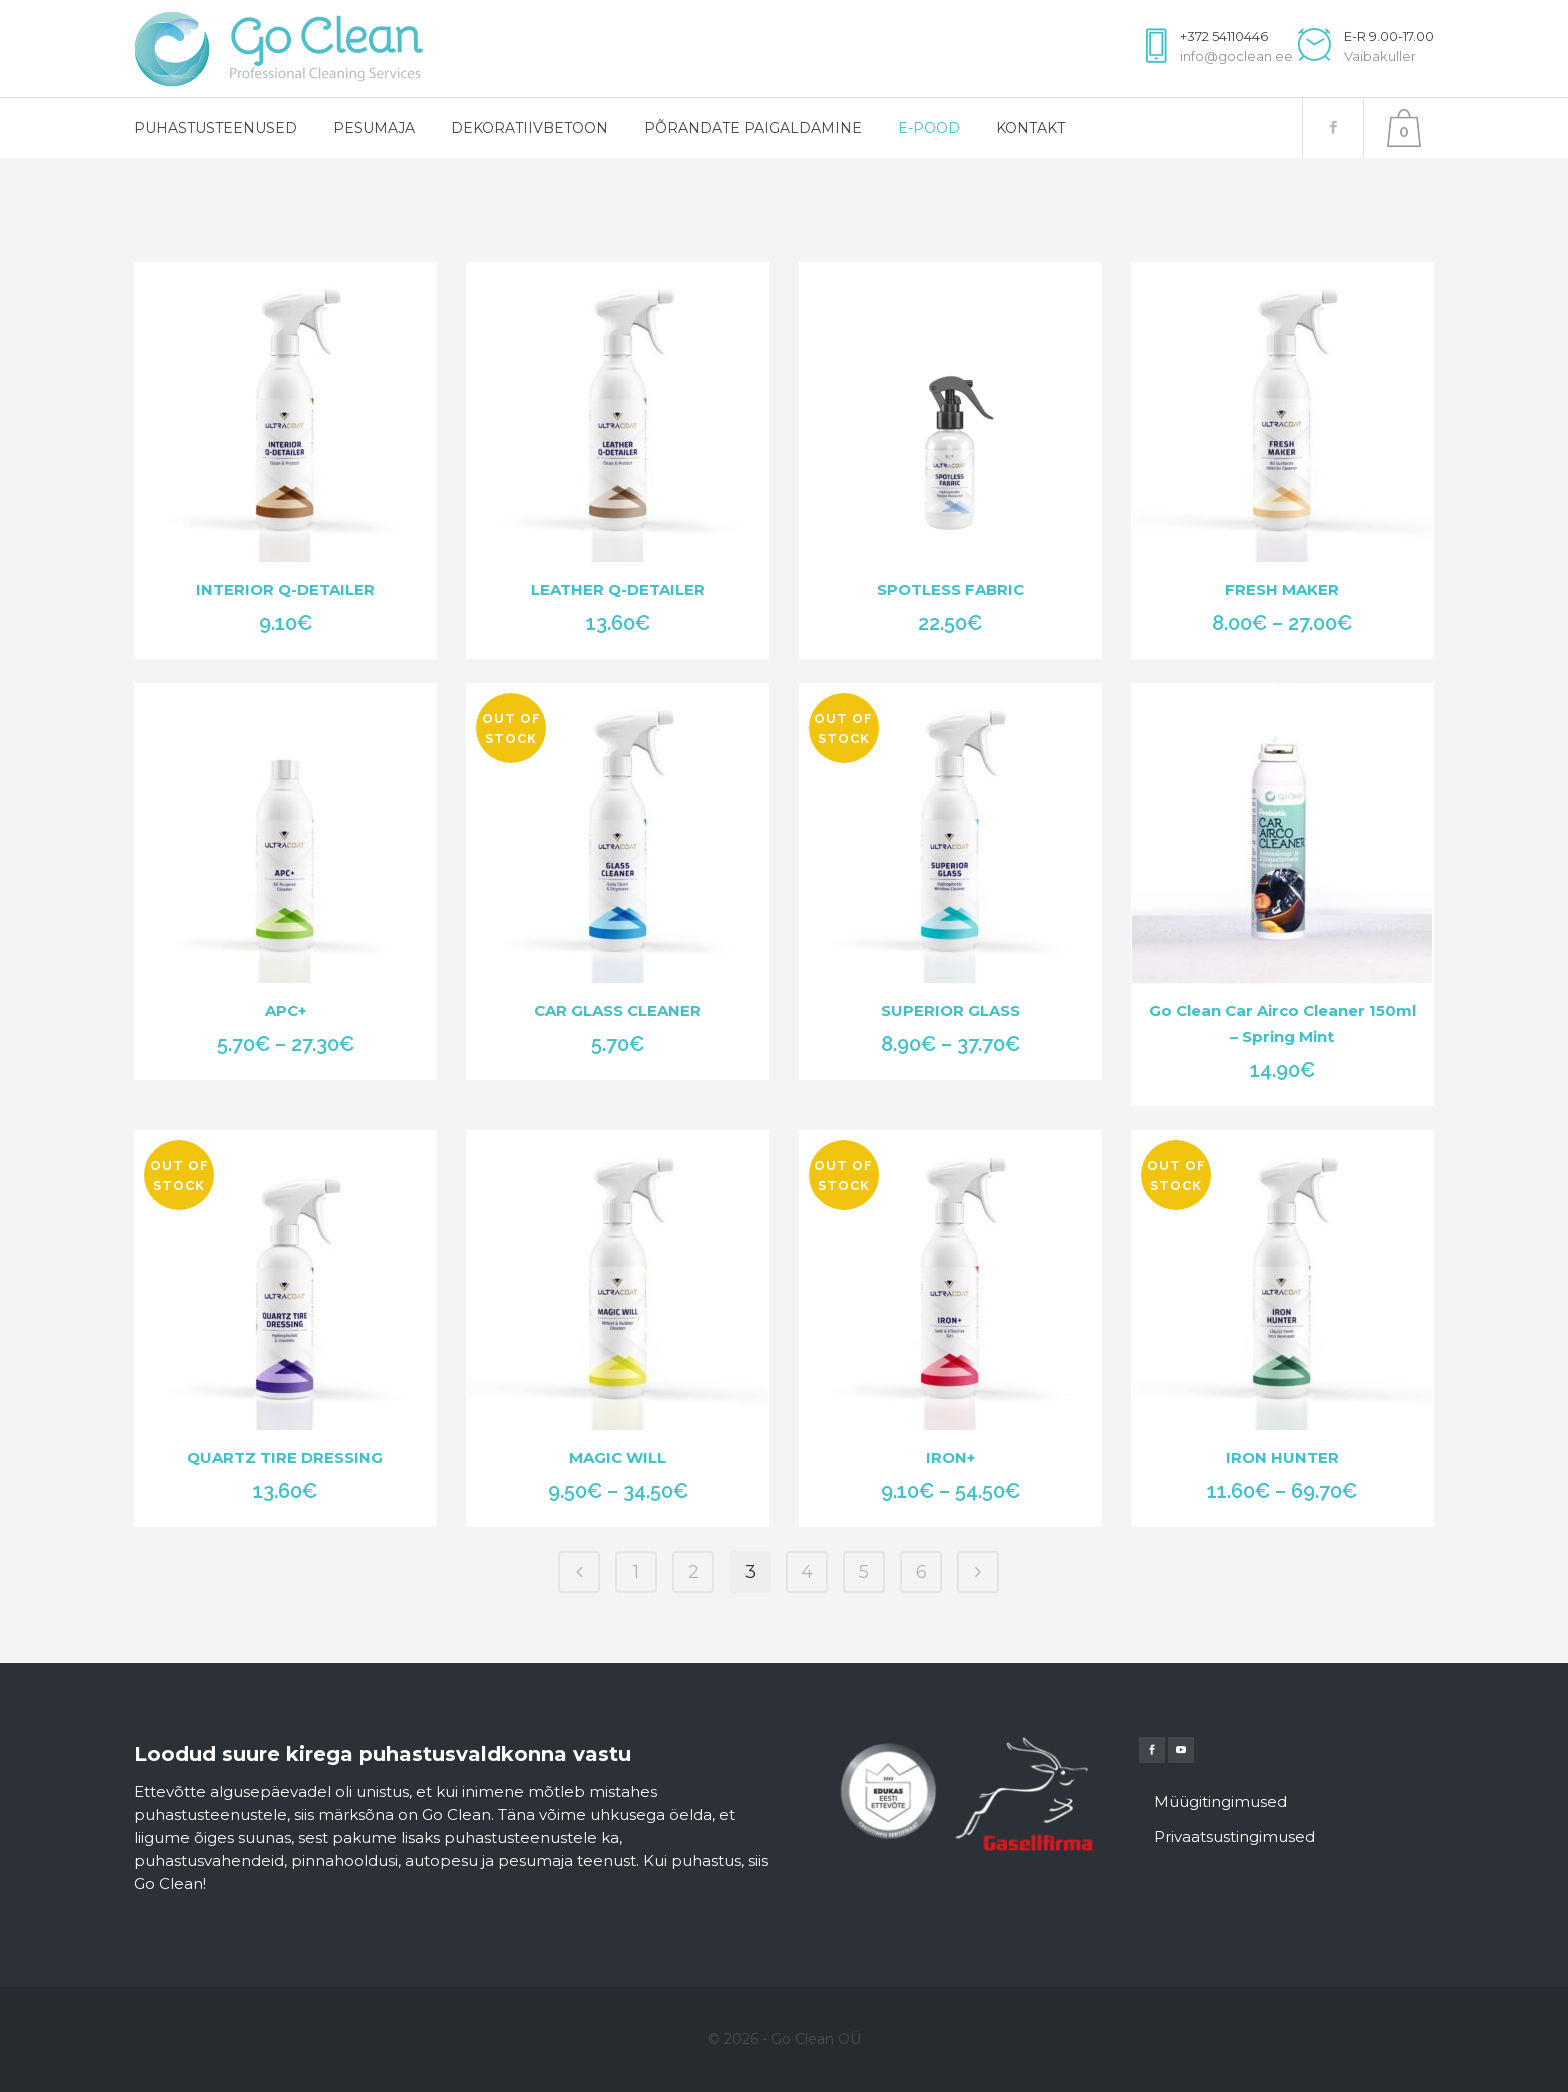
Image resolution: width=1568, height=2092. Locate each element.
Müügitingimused (1220, 1801)
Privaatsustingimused (1234, 1836)
